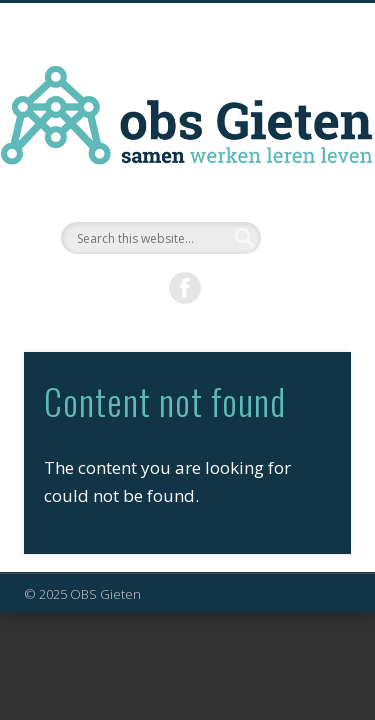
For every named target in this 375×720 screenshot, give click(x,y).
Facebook (185, 288)
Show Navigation (303, 179)
